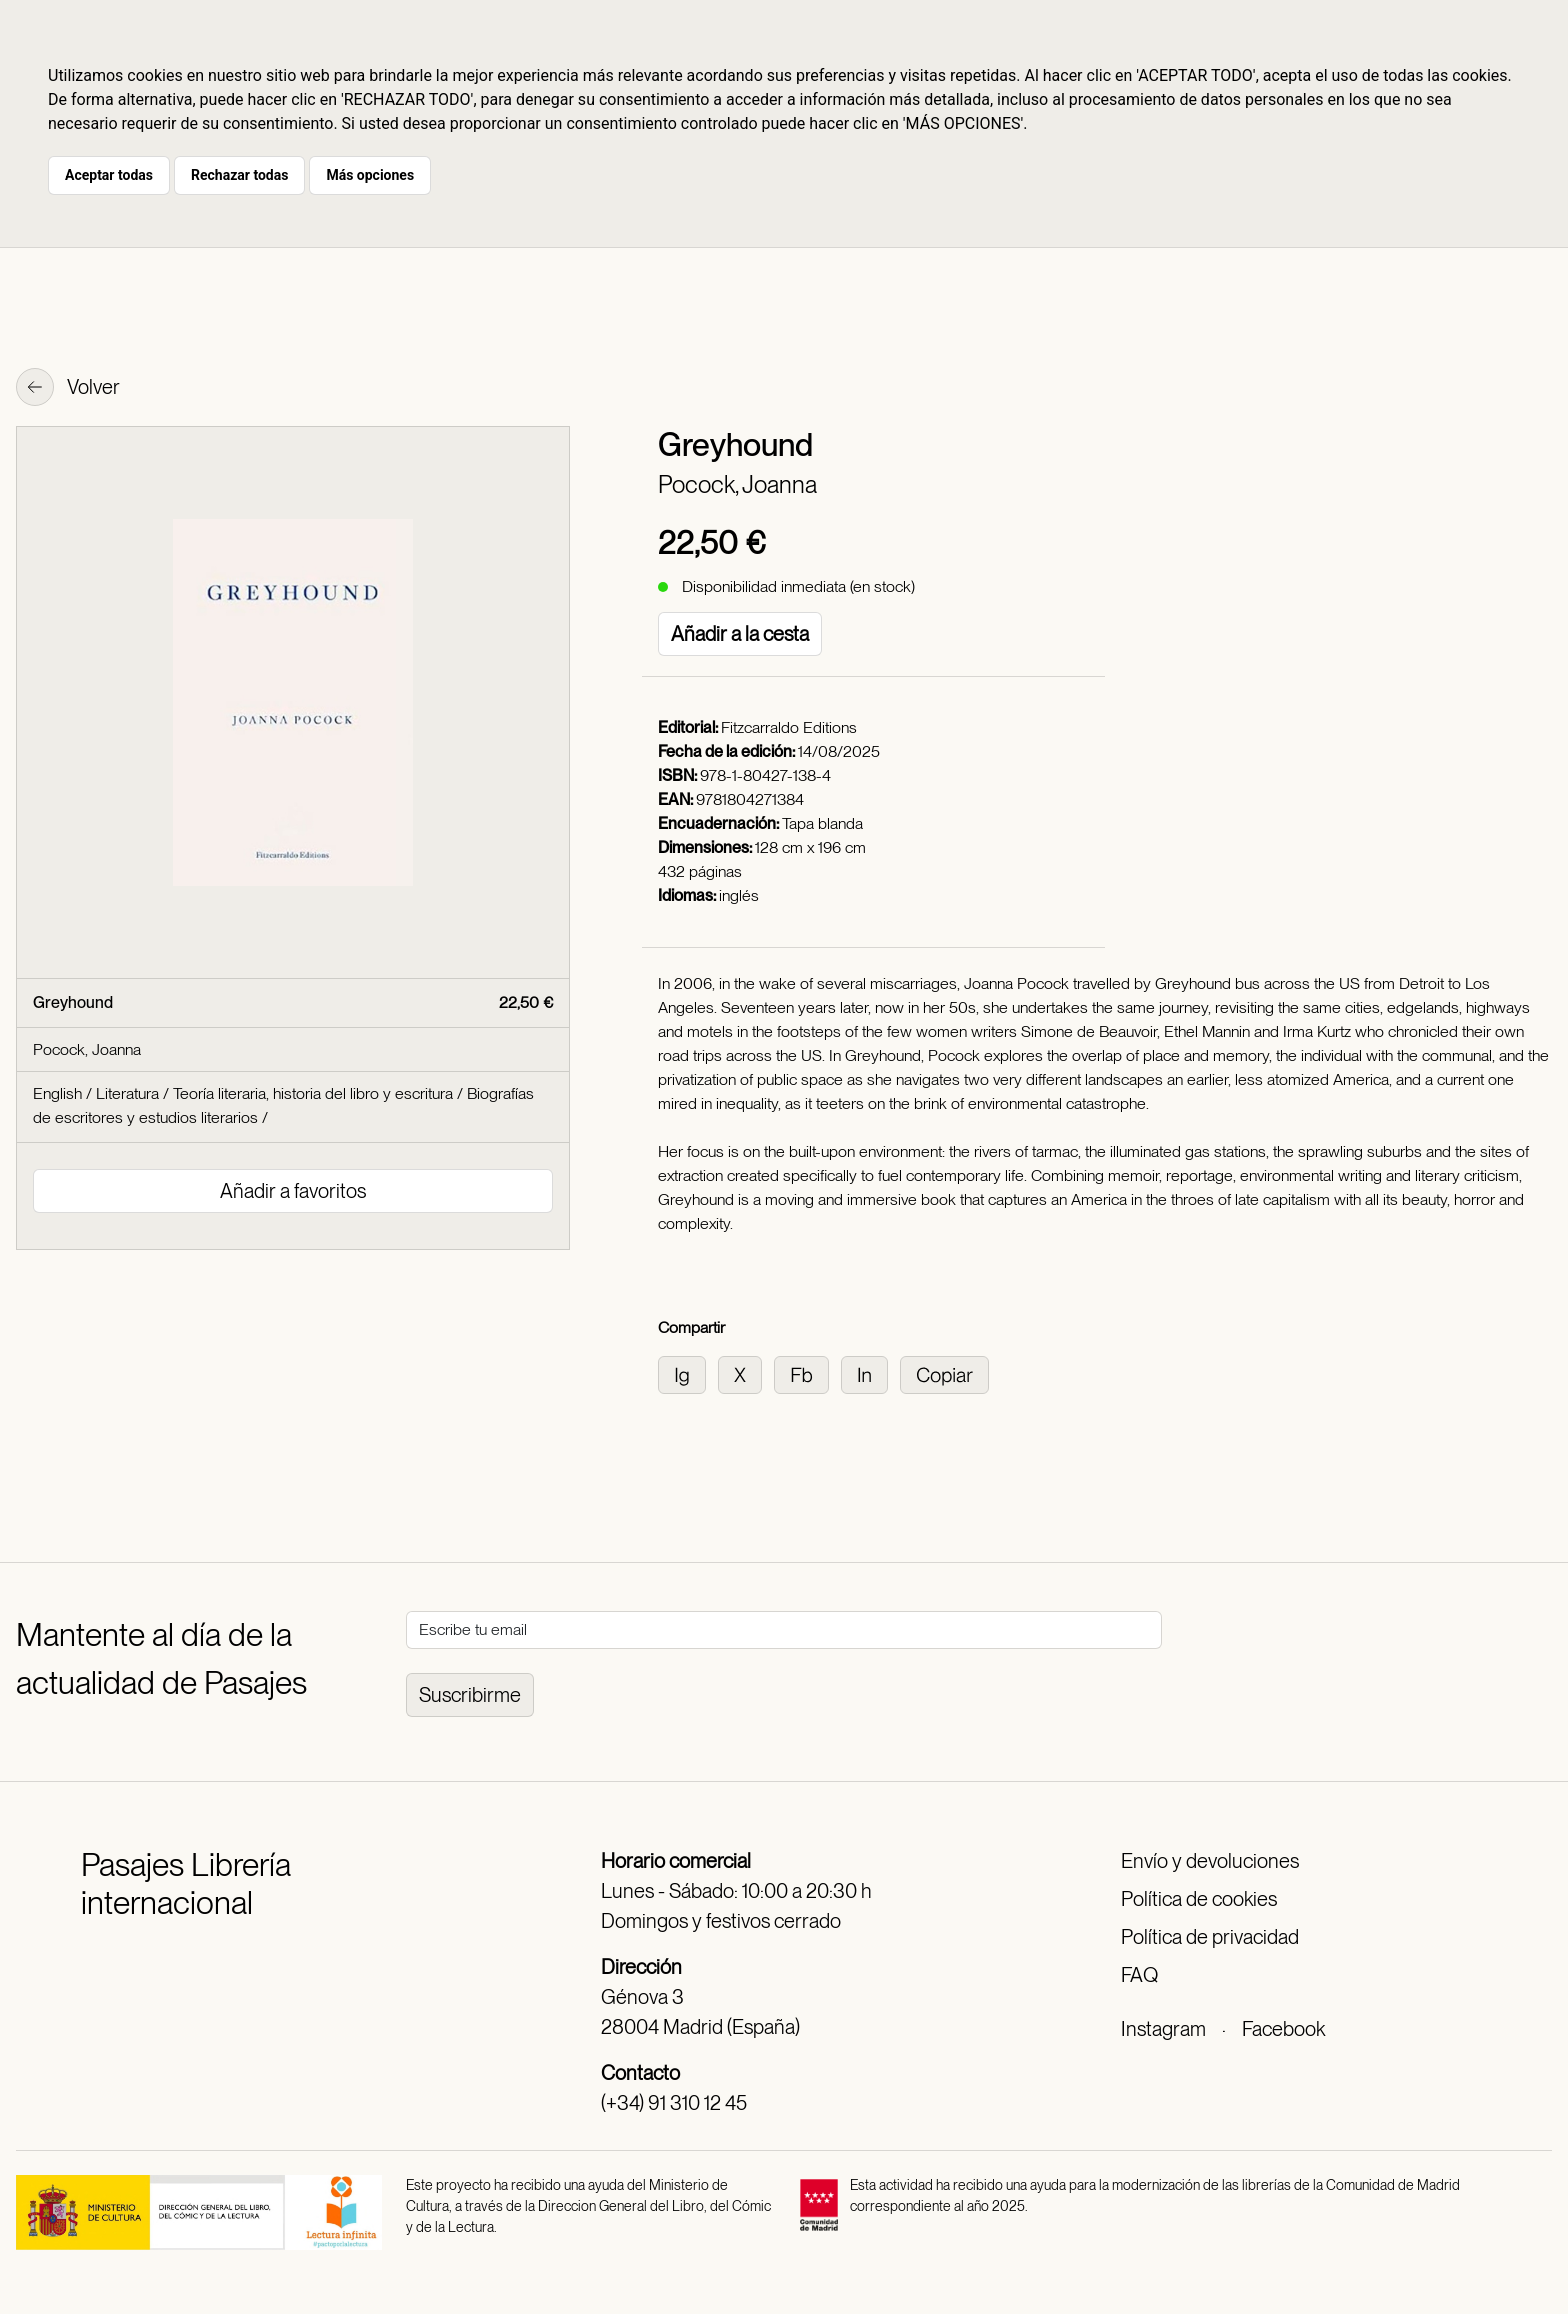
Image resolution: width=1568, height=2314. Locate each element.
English (57, 1093)
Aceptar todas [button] (109, 175)
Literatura (127, 1093)
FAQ (1139, 1975)
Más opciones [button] (370, 175)
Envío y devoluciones (1210, 1861)
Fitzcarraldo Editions (789, 727)
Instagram (1163, 2029)
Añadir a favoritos (293, 1191)
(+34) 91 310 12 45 (674, 2103)
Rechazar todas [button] (239, 175)
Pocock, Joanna (737, 484)
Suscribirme (470, 1695)
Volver (68, 389)
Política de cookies (1199, 1899)
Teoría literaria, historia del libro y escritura (313, 1093)
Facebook (1283, 2029)
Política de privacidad (1210, 1937)
